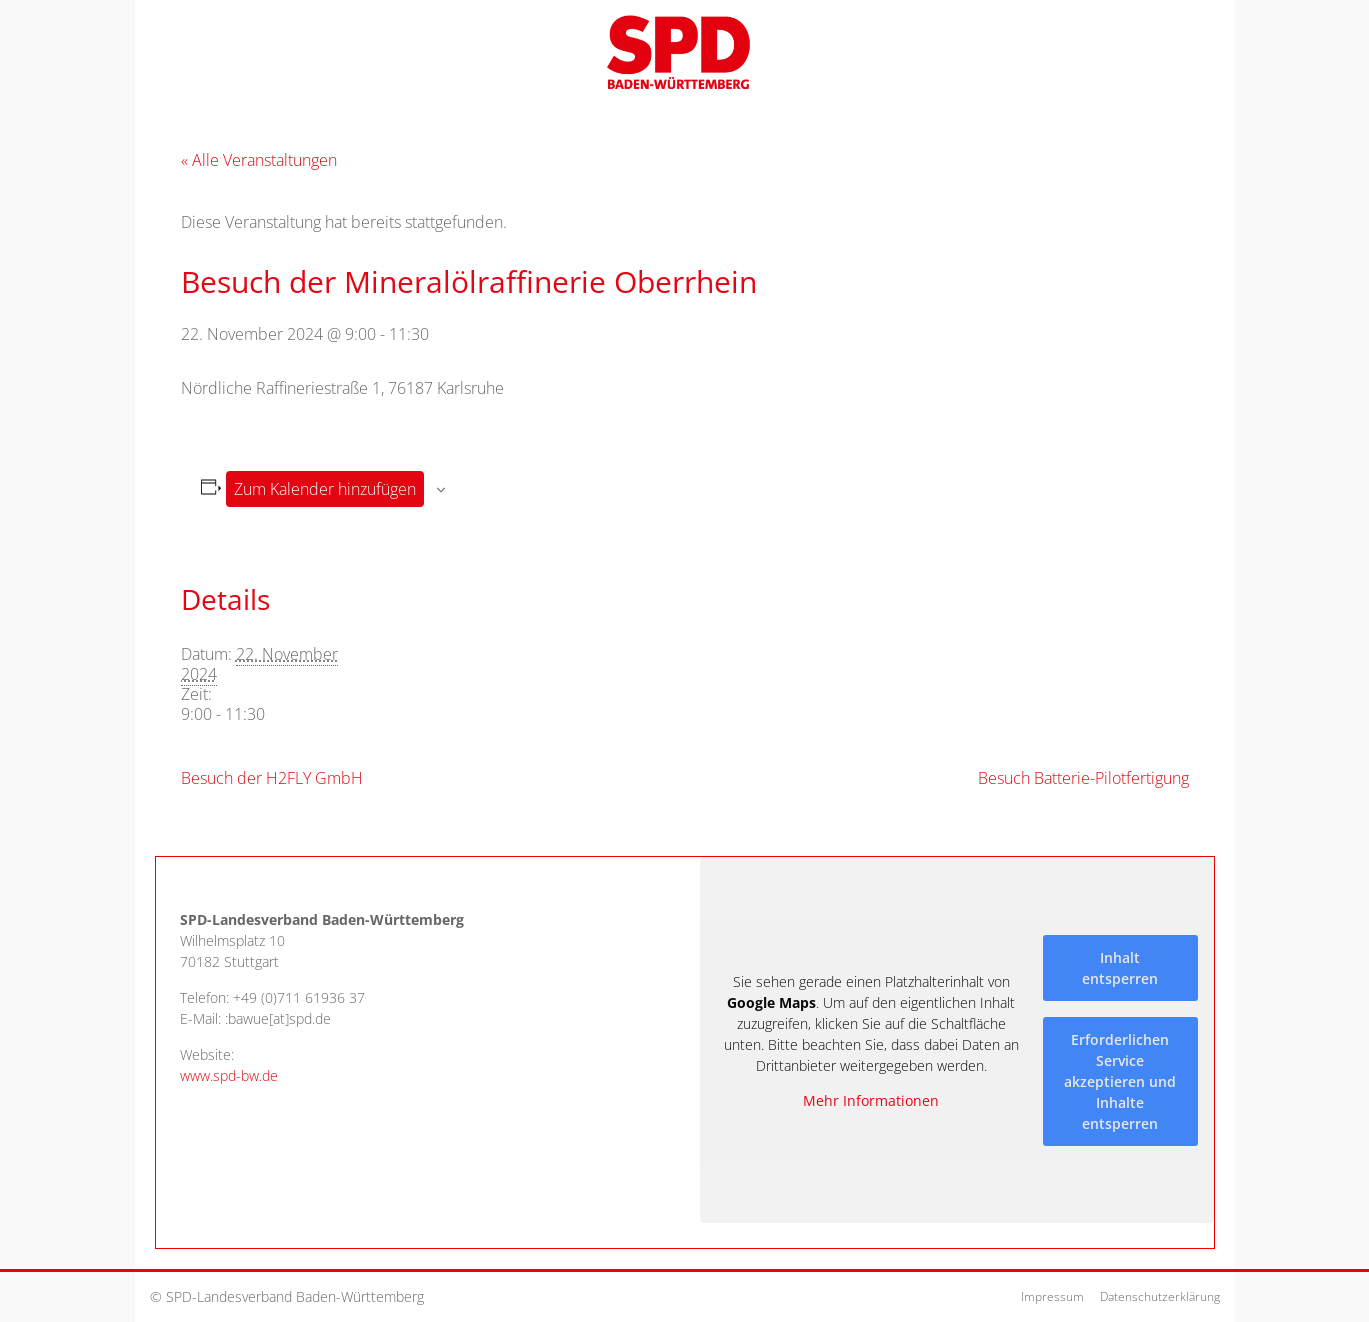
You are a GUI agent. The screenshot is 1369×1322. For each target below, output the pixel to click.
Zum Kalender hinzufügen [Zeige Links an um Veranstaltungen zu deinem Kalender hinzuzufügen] (325, 489)
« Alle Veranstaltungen (259, 160)
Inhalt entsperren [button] (1120, 967)
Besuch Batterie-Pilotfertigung (1083, 778)
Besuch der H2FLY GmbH (272, 778)
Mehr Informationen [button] (871, 1101)
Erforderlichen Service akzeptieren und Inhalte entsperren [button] (1120, 1080)
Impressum (1052, 1296)
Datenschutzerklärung (1160, 1296)
